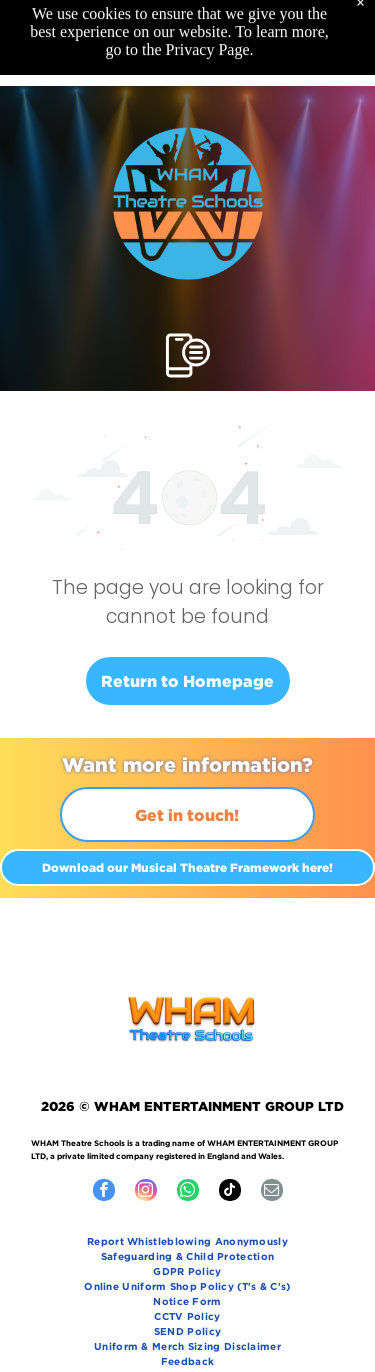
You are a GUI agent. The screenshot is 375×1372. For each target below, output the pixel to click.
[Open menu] (188, 355)
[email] (272, 1192)
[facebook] (104, 1192)
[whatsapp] (188, 1192)
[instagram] (146, 1192)
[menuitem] (188, 1243)
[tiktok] (230, 1192)
